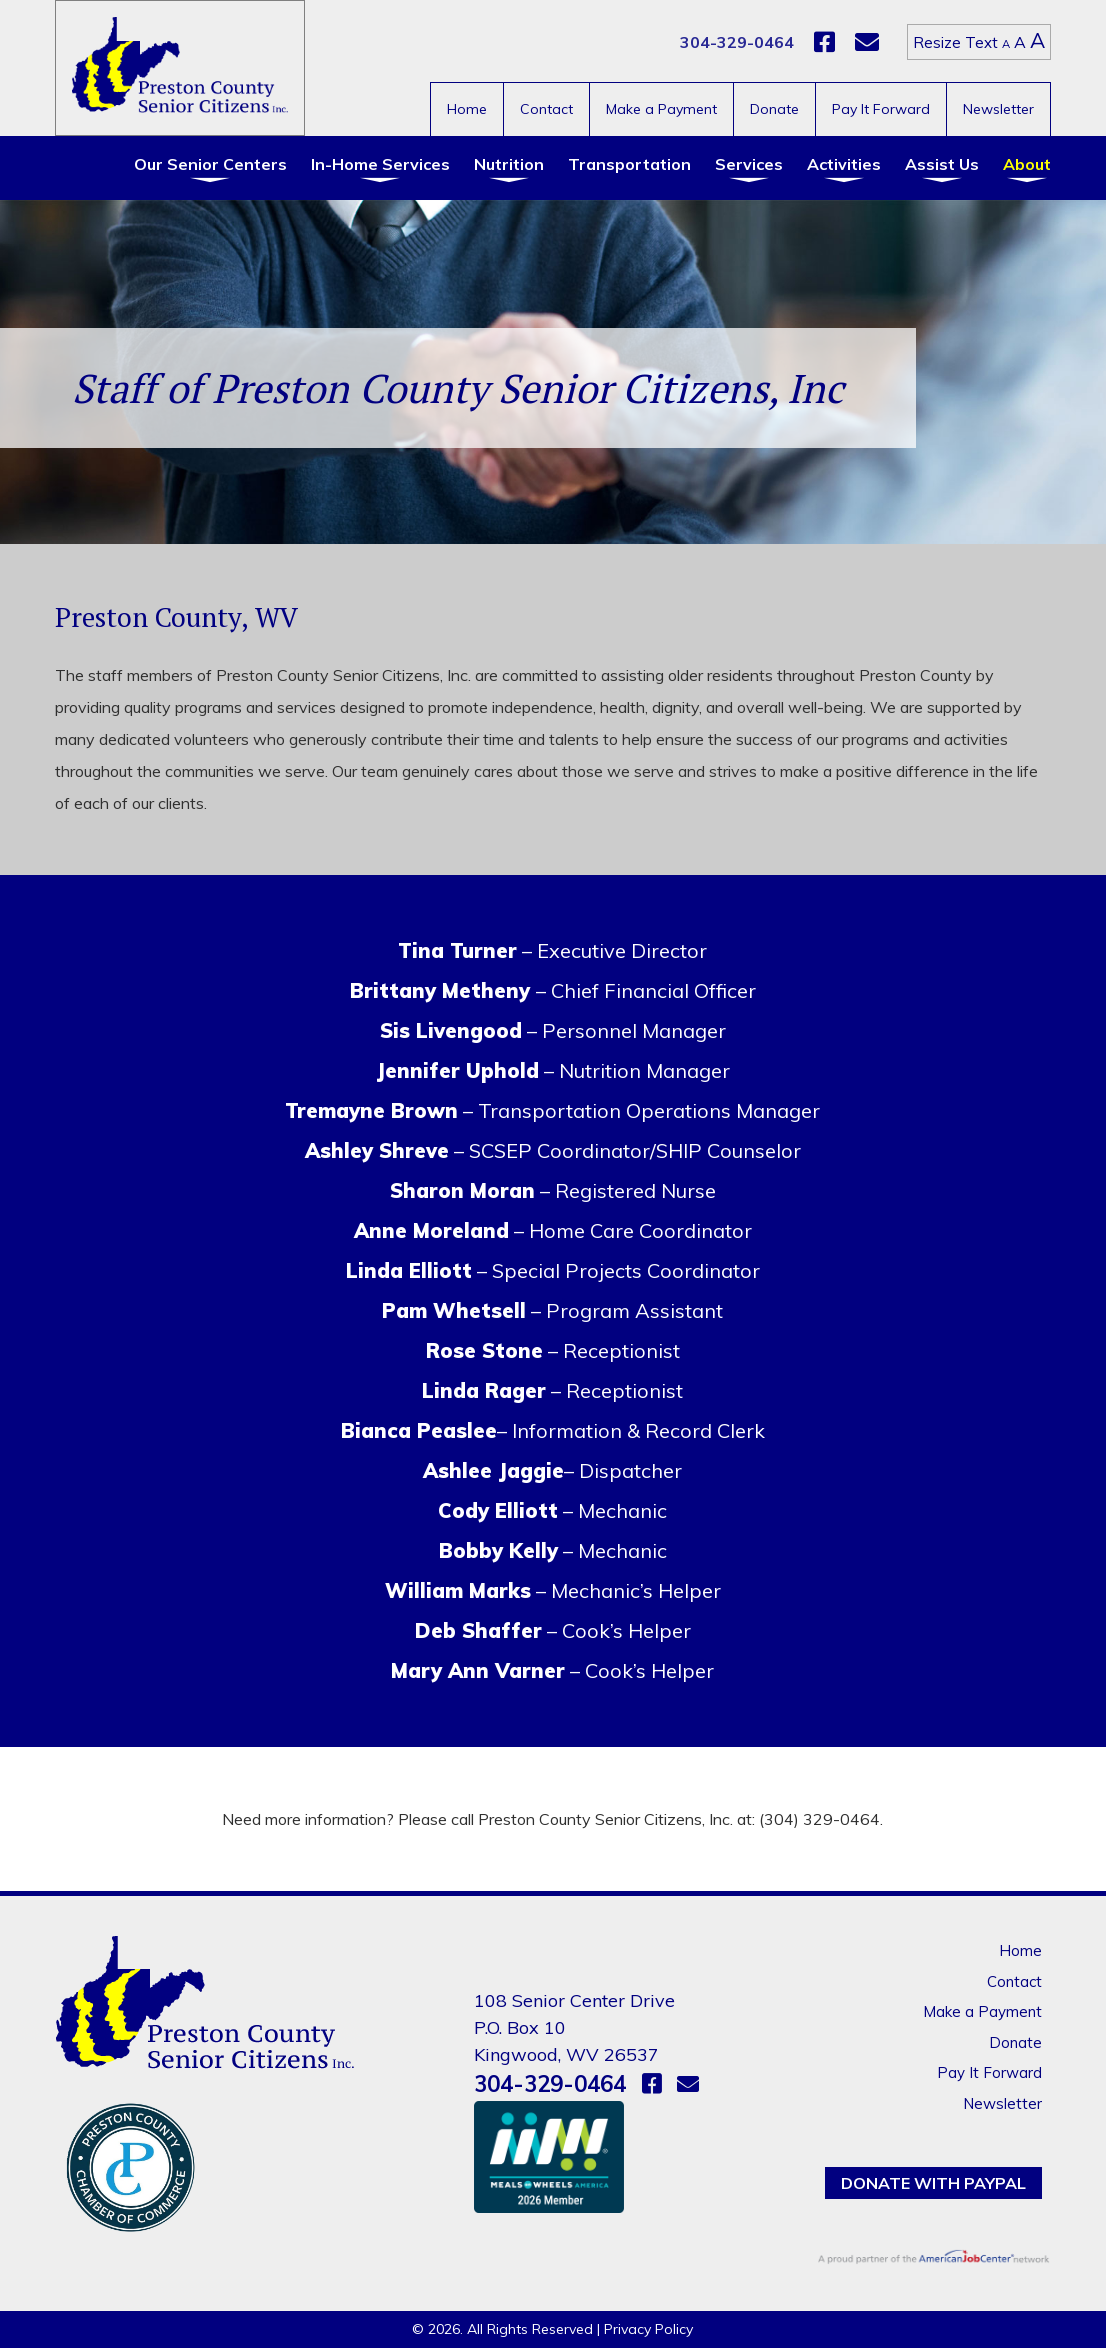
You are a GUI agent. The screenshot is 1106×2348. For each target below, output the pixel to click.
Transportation (629, 164)
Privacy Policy (648, 2329)
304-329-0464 (737, 42)
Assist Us (942, 164)
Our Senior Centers (210, 164)
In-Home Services (380, 164)
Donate (774, 109)
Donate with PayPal (933, 2183)
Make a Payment (661, 109)
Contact (546, 109)
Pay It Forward (881, 109)
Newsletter (998, 109)
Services (749, 164)
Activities (844, 164)
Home (467, 109)
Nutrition (509, 164)
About (1027, 164)
